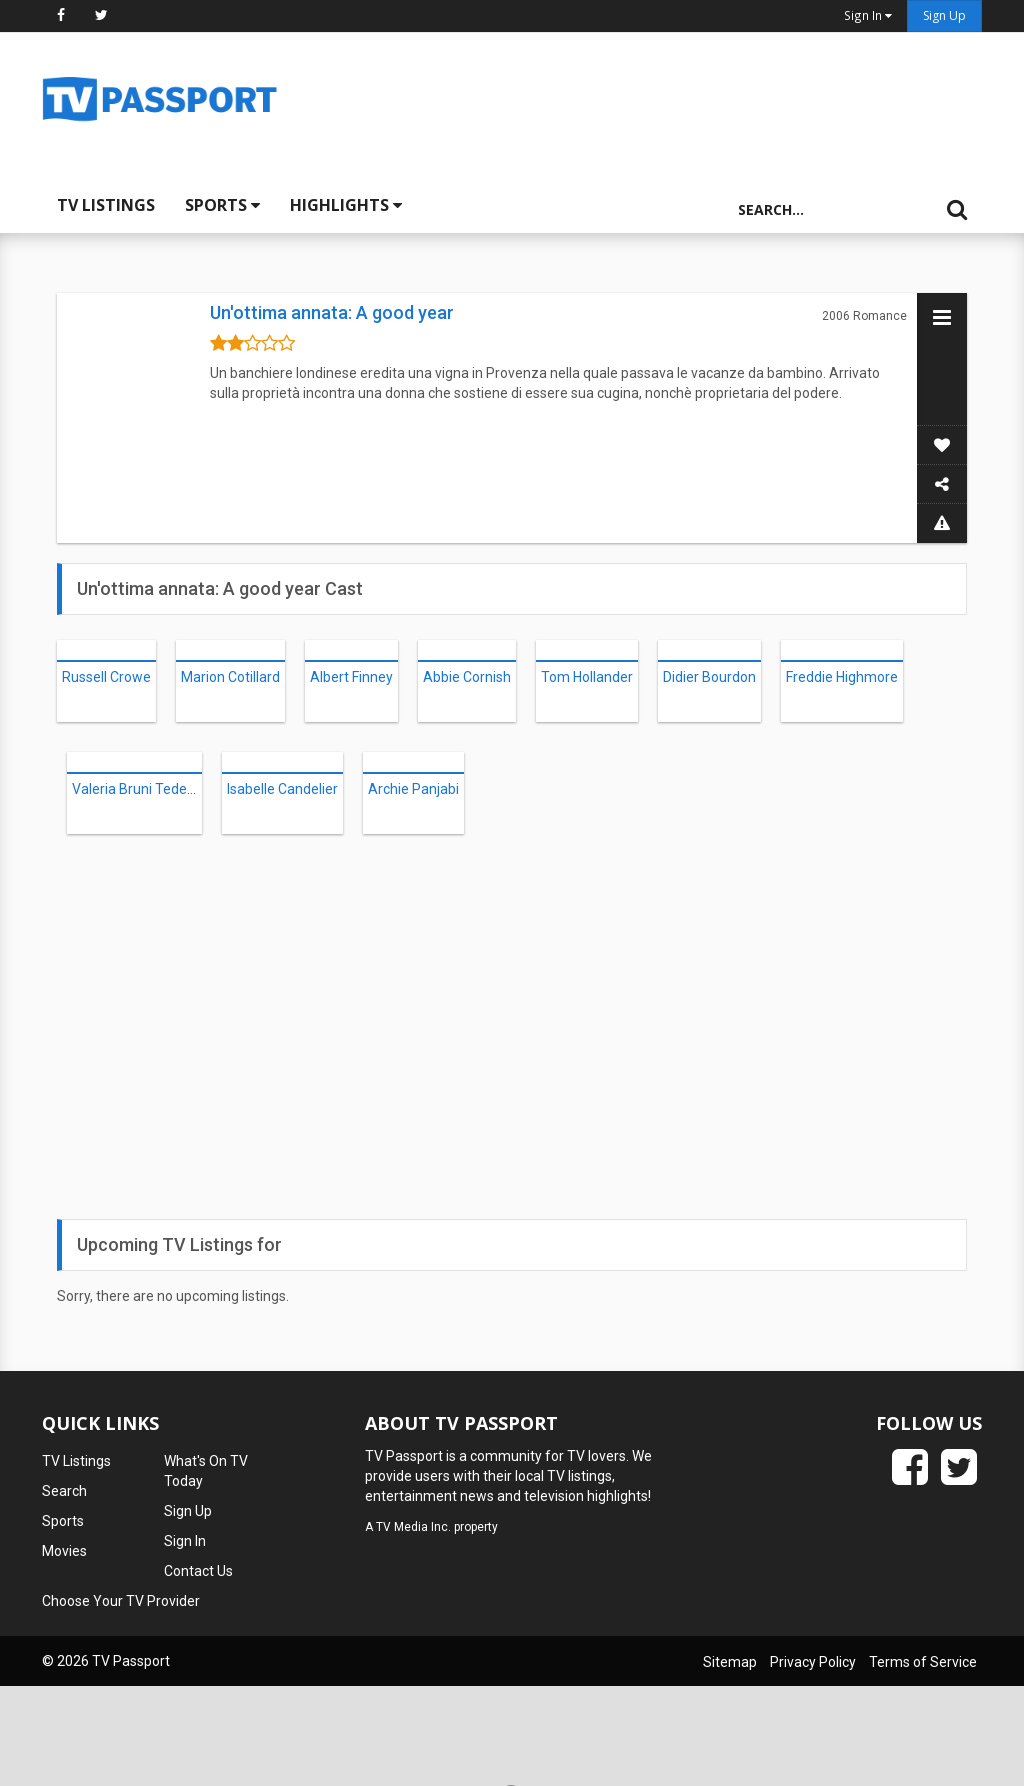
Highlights (346, 205)
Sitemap (730, 1662)
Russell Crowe (106, 677)
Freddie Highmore (842, 677)
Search (64, 1491)
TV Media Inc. (413, 1527)
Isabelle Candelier (282, 789)
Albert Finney (351, 677)
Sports (222, 205)
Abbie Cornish (467, 677)
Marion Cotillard (230, 677)
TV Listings (106, 205)
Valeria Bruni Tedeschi (142, 789)
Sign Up (944, 15)
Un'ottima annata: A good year (332, 312)
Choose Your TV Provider (121, 1601)
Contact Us (198, 1571)
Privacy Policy (813, 1662)
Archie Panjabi (413, 789)
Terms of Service (923, 1662)
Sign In (185, 1541)
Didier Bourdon (709, 677)
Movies (64, 1551)
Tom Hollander (587, 677)
